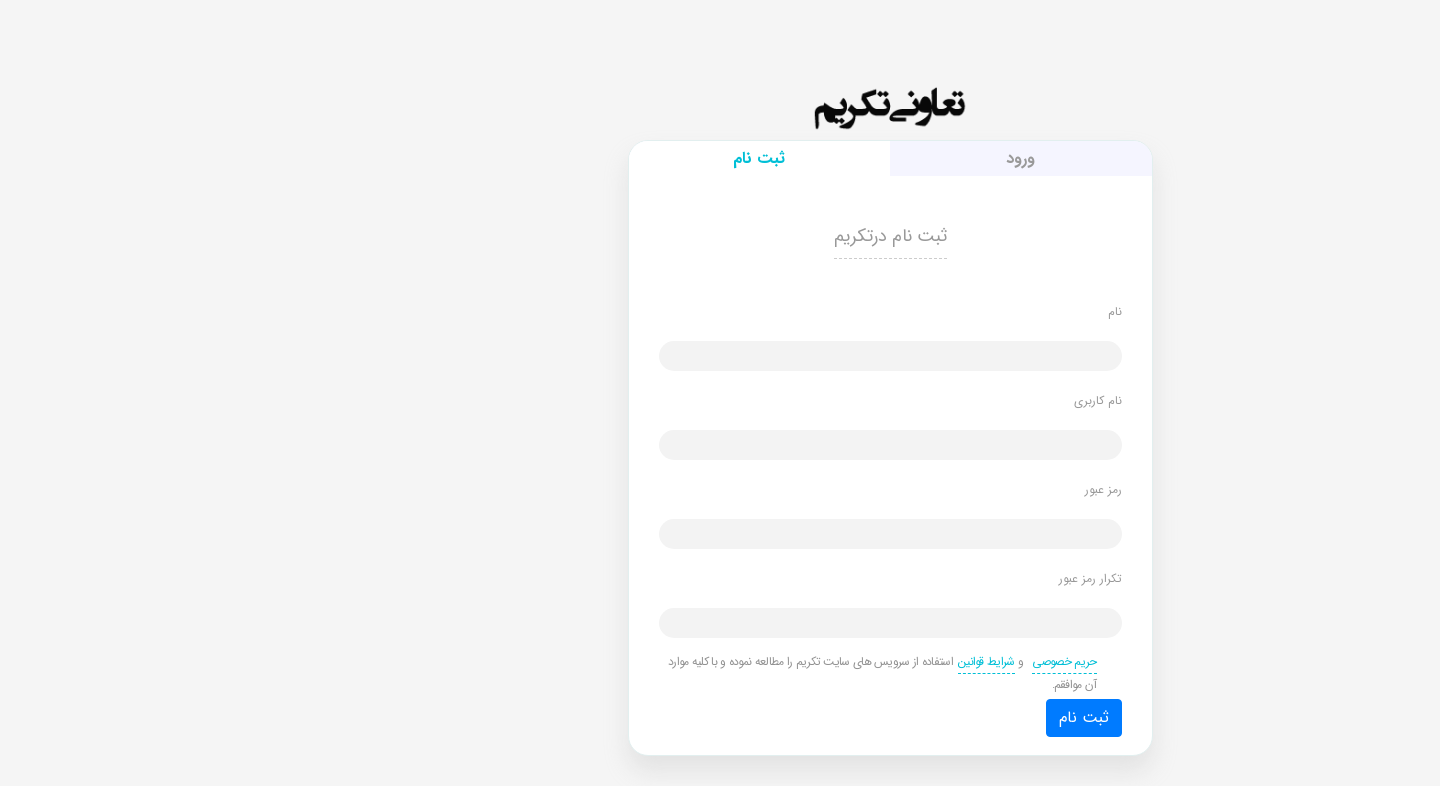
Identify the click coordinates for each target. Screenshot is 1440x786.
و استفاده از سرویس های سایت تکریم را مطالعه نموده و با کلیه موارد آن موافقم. (712, 672)
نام (945, 311)
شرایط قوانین (816, 661)
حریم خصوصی (894, 661)
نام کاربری (928, 400)
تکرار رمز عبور (920, 578)
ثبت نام (914, 717)
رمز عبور (933, 489)
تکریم (720, 115)
